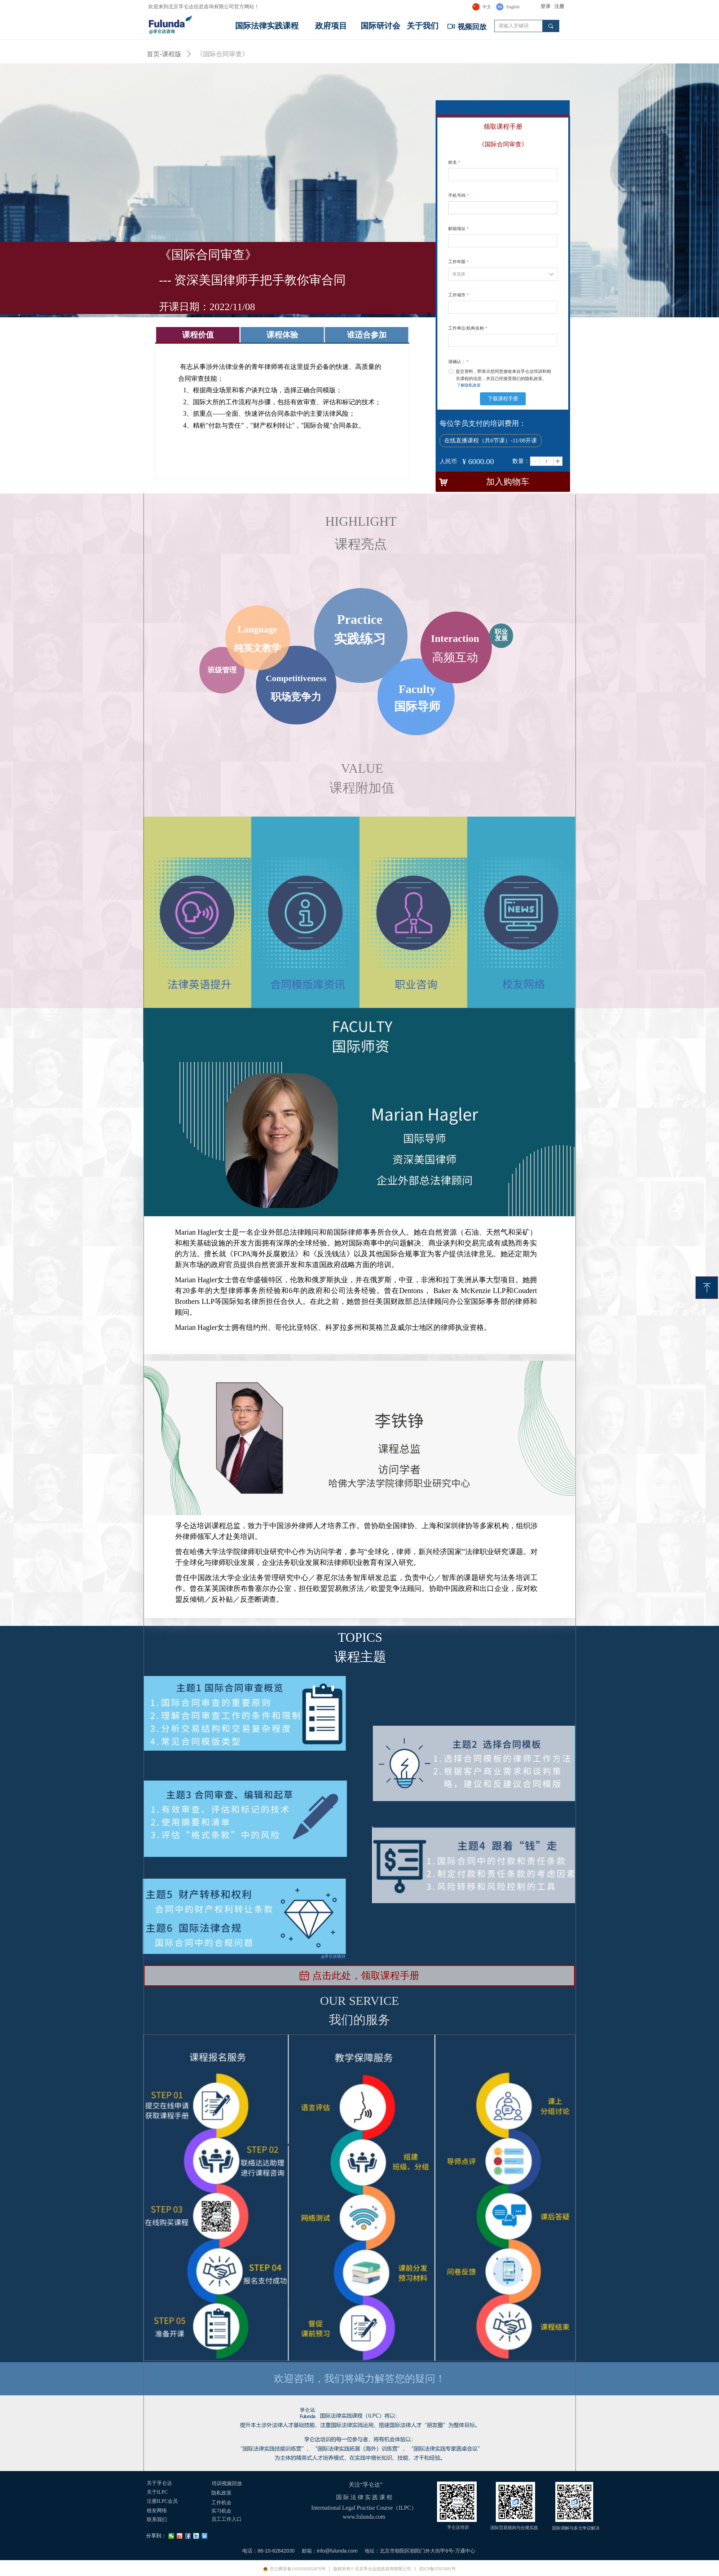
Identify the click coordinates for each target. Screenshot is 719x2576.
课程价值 (198, 334)
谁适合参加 (367, 334)
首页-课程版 (164, 54)
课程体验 (282, 334)
